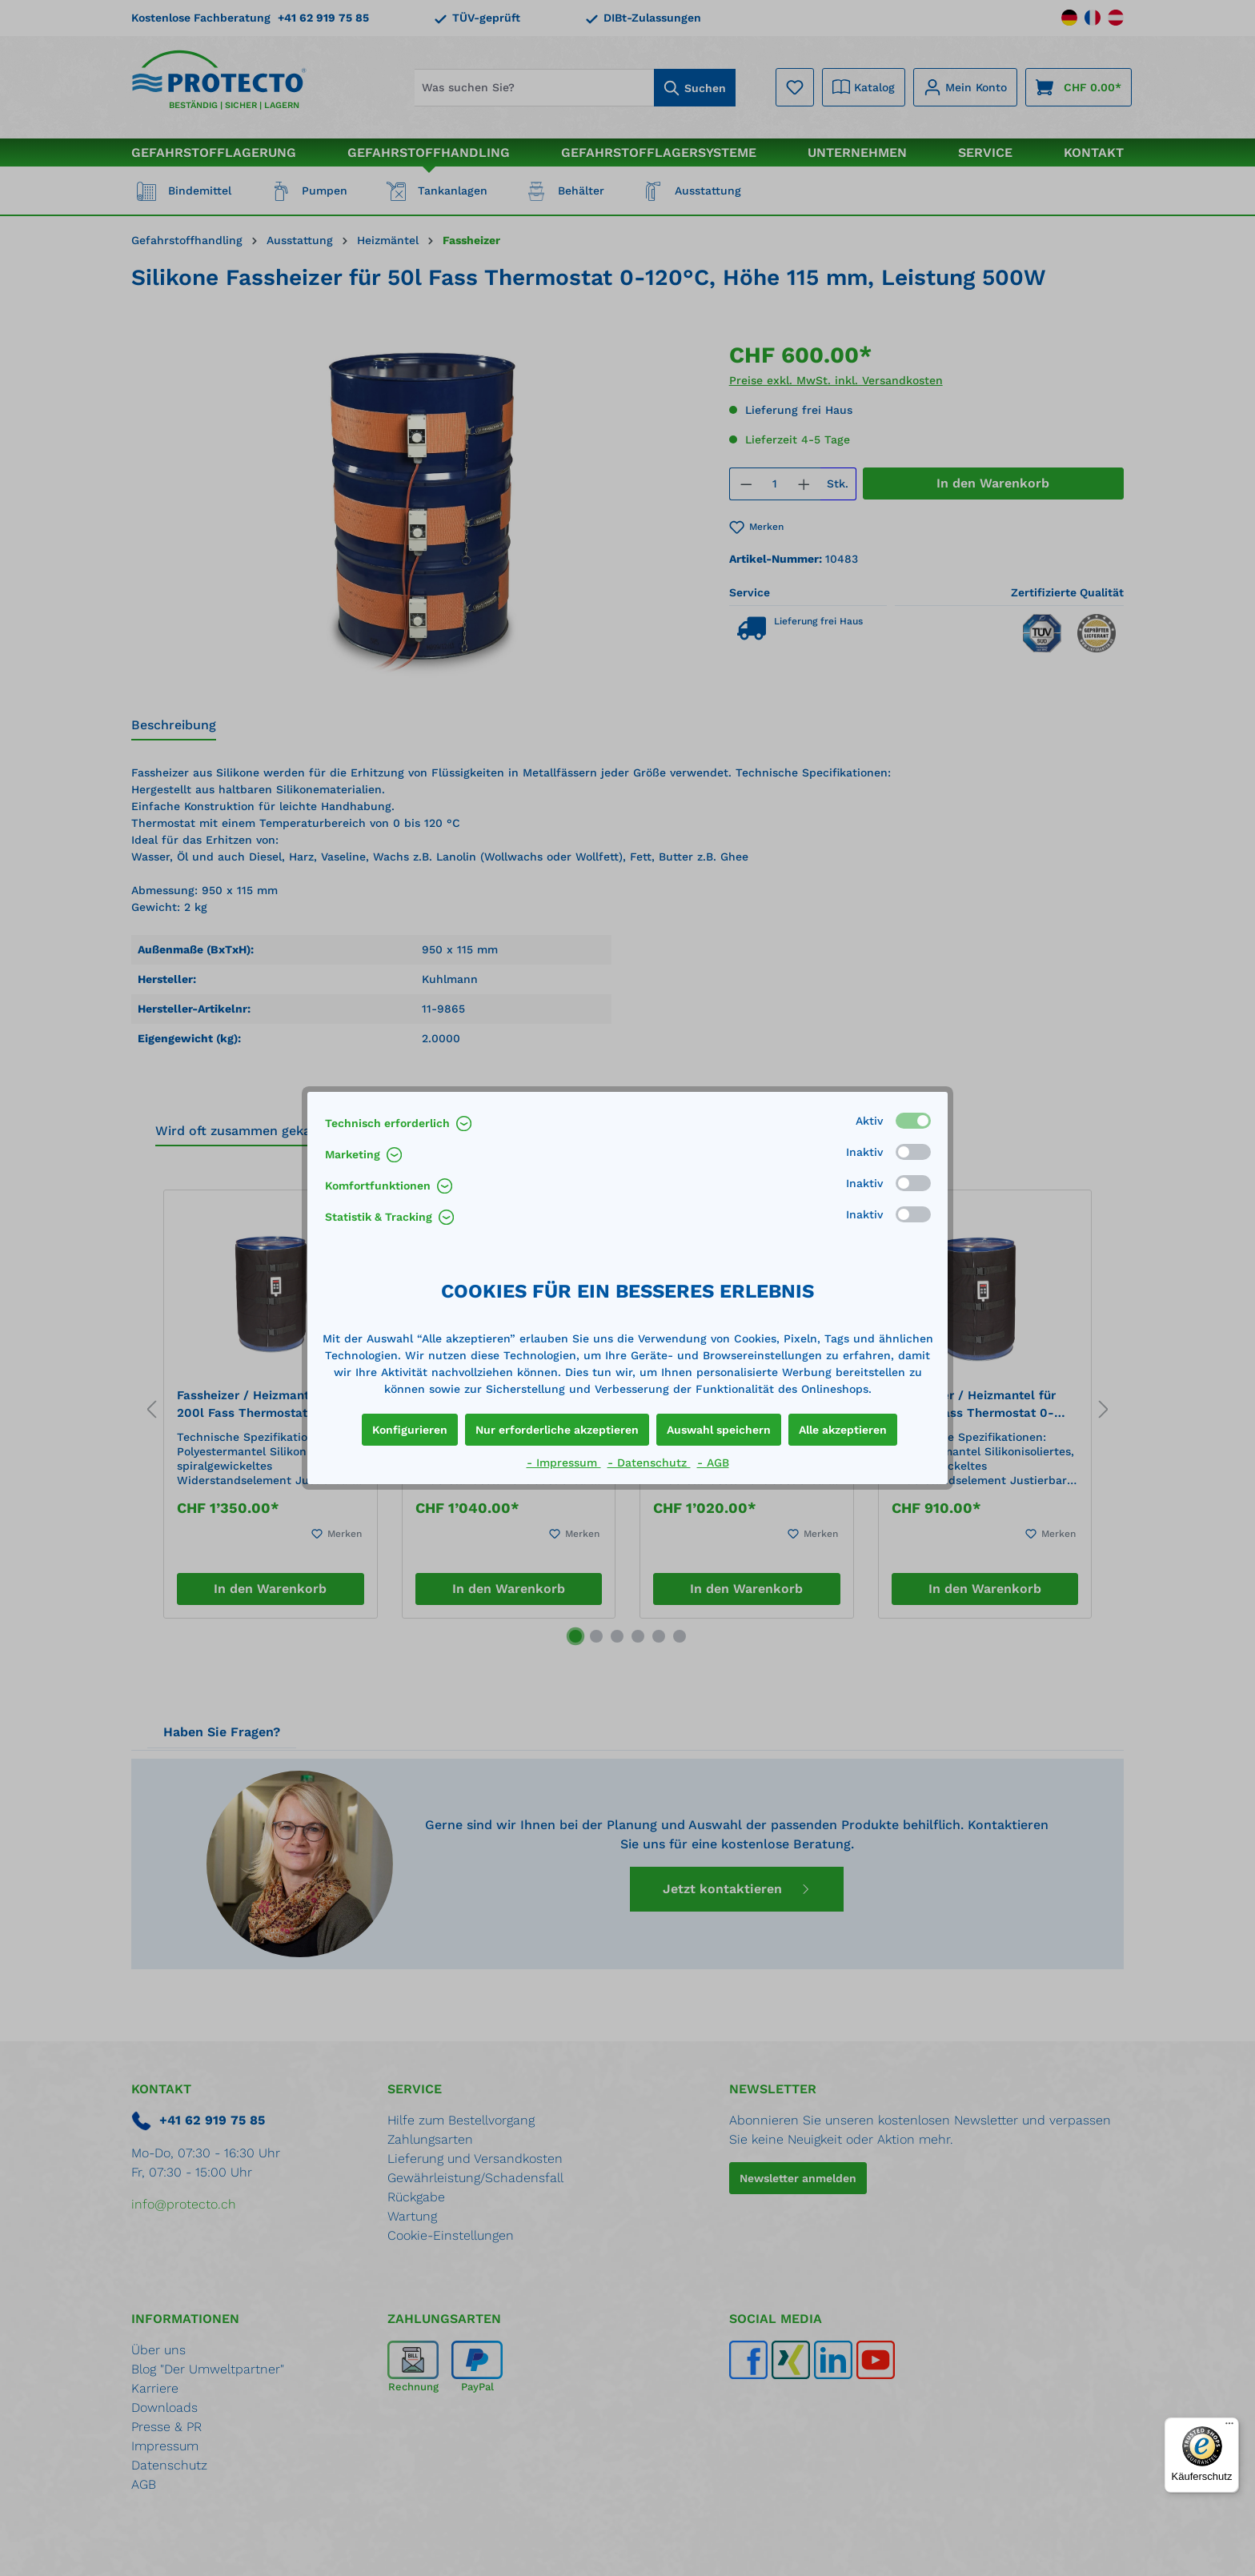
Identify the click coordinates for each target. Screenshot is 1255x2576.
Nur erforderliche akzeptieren (557, 1429)
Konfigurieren (409, 1429)
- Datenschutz (649, 1462)
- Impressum (564, 1462)
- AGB (713, 1462)
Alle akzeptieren (843, 1429)
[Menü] (1229, 2427)
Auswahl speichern (719, 1429)
